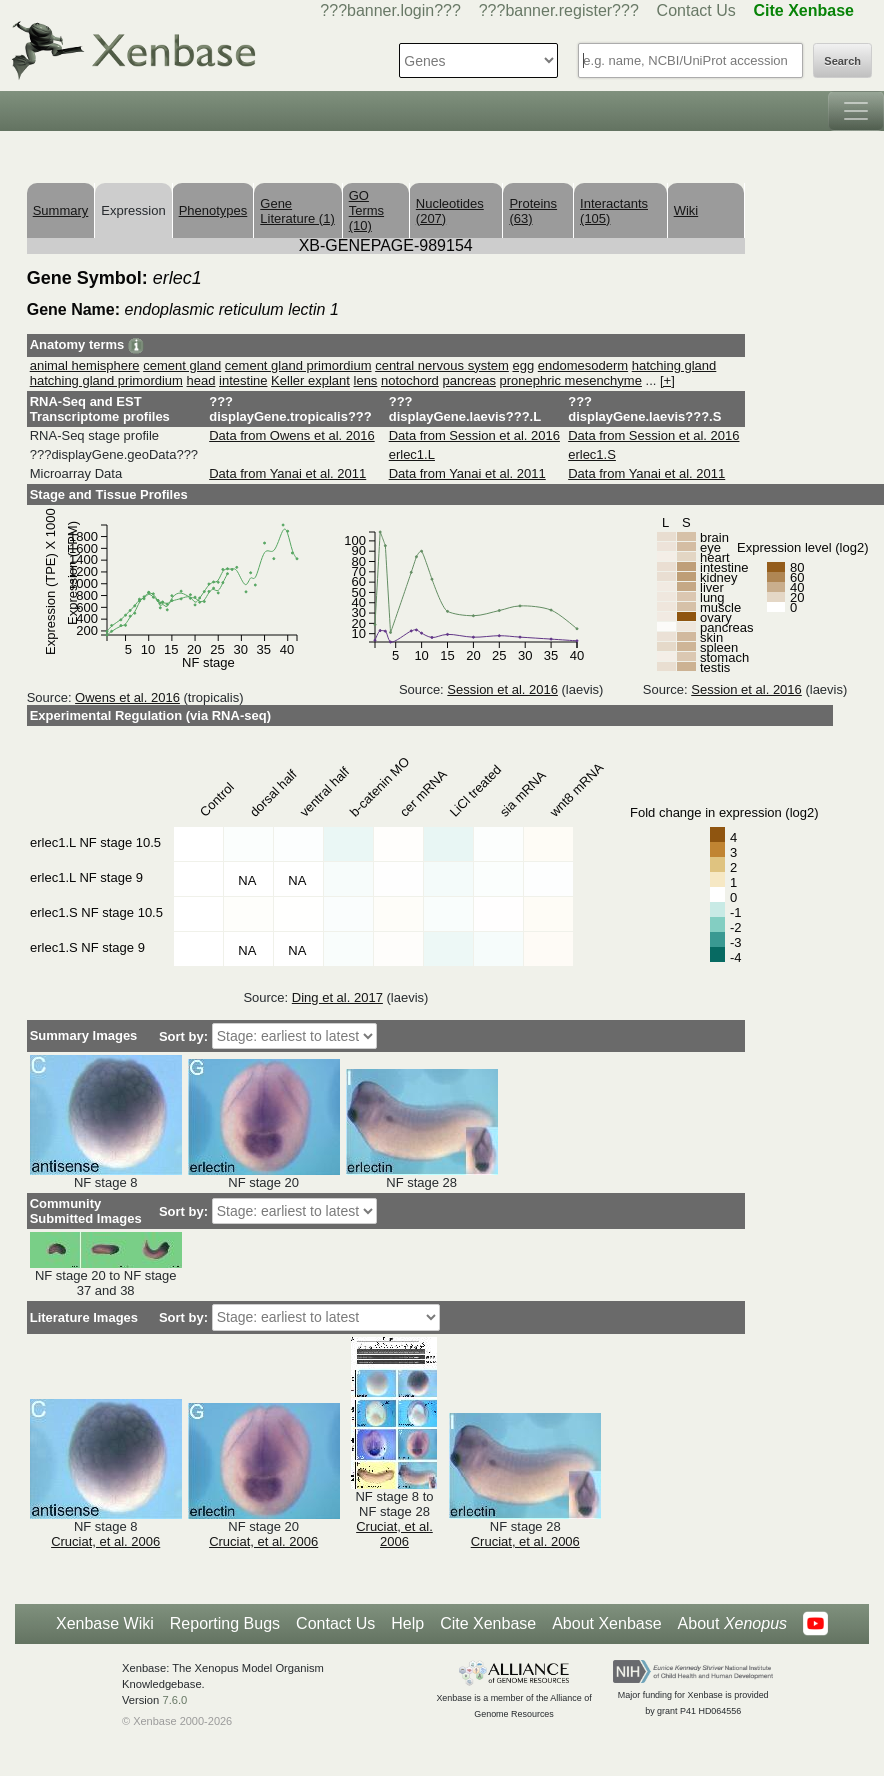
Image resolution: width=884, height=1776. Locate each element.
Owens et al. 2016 (127, 697)
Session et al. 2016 (502, 689)
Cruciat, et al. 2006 (105, 1541)
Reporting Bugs (225, 1623)
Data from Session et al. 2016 (474, 435)
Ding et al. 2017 (337, 997)
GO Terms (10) (366, 210)
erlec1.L (412, 454)
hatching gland (674, 365)
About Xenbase (606, 1623)
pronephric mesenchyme (571, 380)
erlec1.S (592, 454)
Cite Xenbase (488, 1623)
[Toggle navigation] (856, 111)
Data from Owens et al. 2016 (291, 435)
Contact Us (696, 10)
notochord (410, 380)
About (732, 1624)
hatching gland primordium (106, 380)
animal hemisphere (85, 365)
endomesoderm (583, 365)
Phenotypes (213, 210)
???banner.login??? (390, 10)
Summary (61, 210)
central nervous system (442, 365)
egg (523, 365)
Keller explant (310, 380)
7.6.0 (174, 1700)
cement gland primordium (298, 365)
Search (842, 61)
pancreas (468, 380)
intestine (243, 380)
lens (366, 380)
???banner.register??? (559, 10)
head (201, 380)
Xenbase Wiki (105, 1623)
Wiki (686, 210)
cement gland (182, 365)
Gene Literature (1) (297, 211)
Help (407, 1623)
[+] (667, 380)
